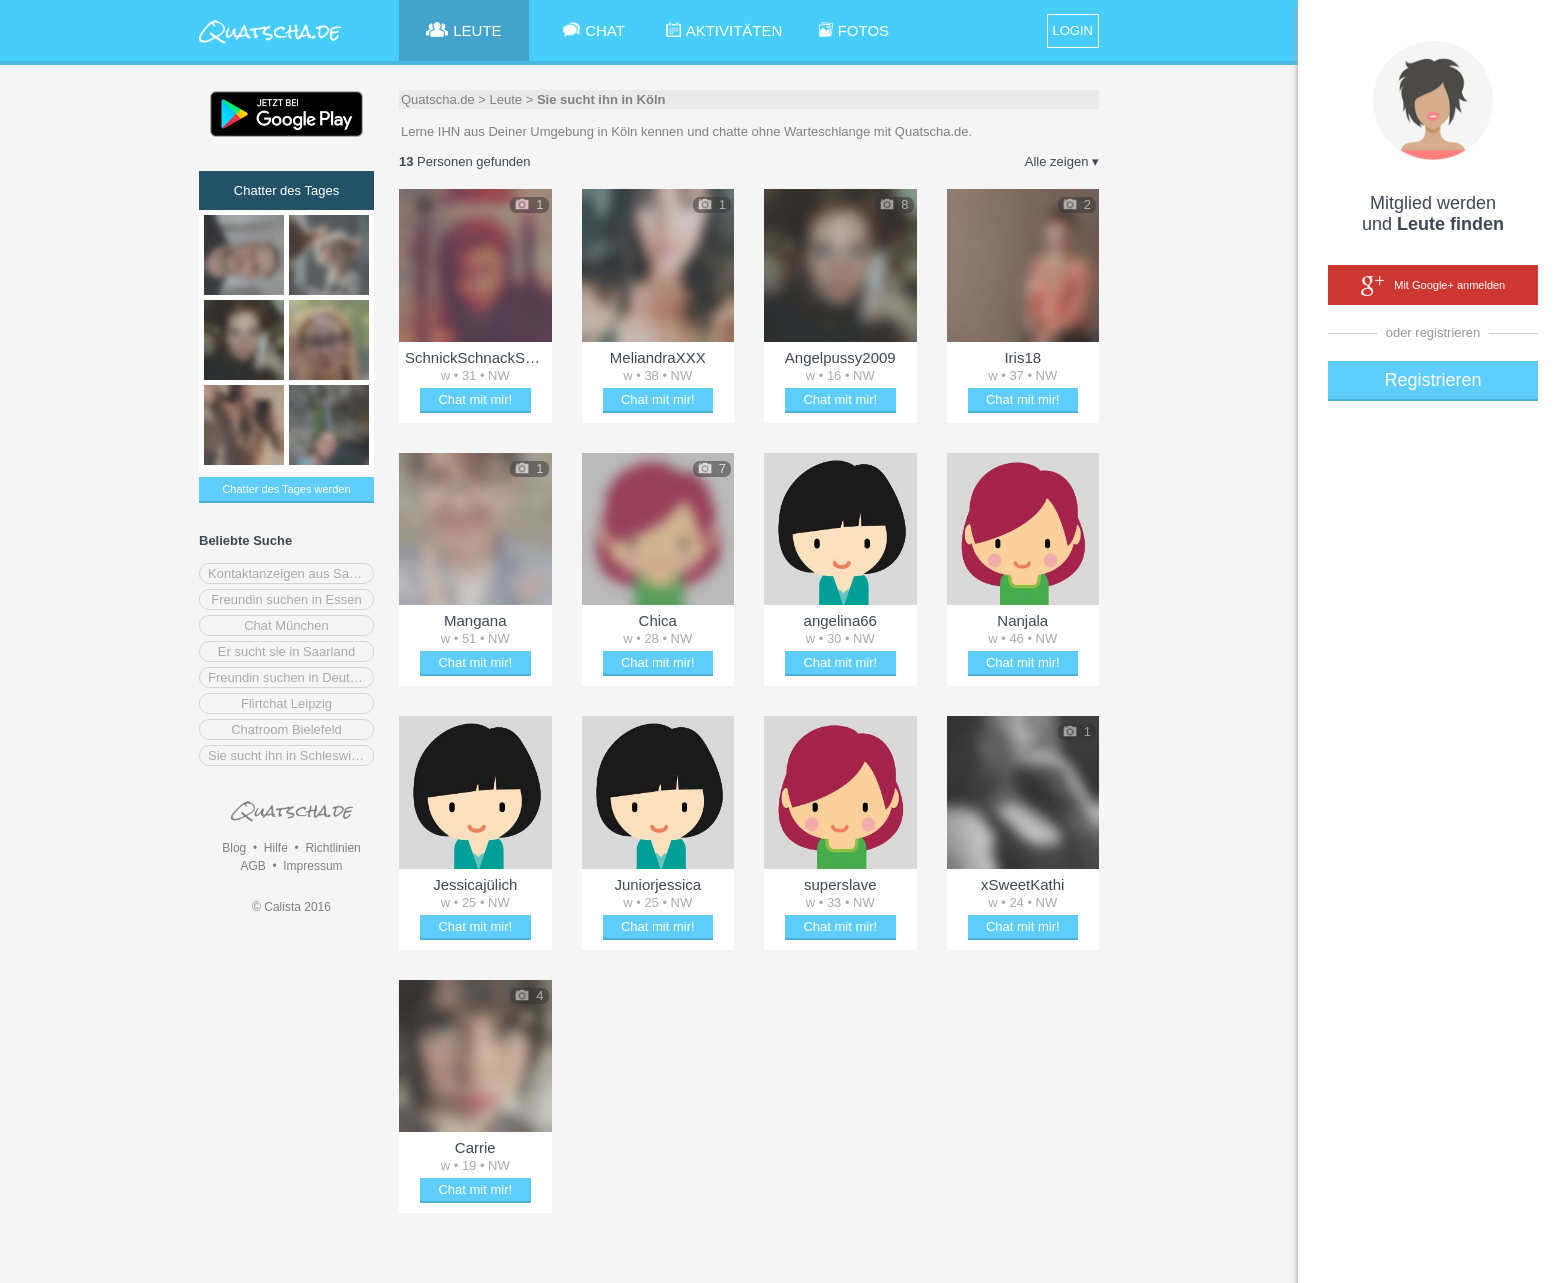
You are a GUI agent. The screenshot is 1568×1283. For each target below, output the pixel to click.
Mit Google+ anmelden (1433, 286)
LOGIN (1073, 30)
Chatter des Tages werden (286, 489)
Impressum (312, 866)
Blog (234, 848)
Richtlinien (332, 848)
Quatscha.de (438, 99)
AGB (252, 866)
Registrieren (1432, 380)
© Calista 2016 (291, 907)
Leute (506, 99)
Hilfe (276, 848)
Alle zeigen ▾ (1062, 161)
